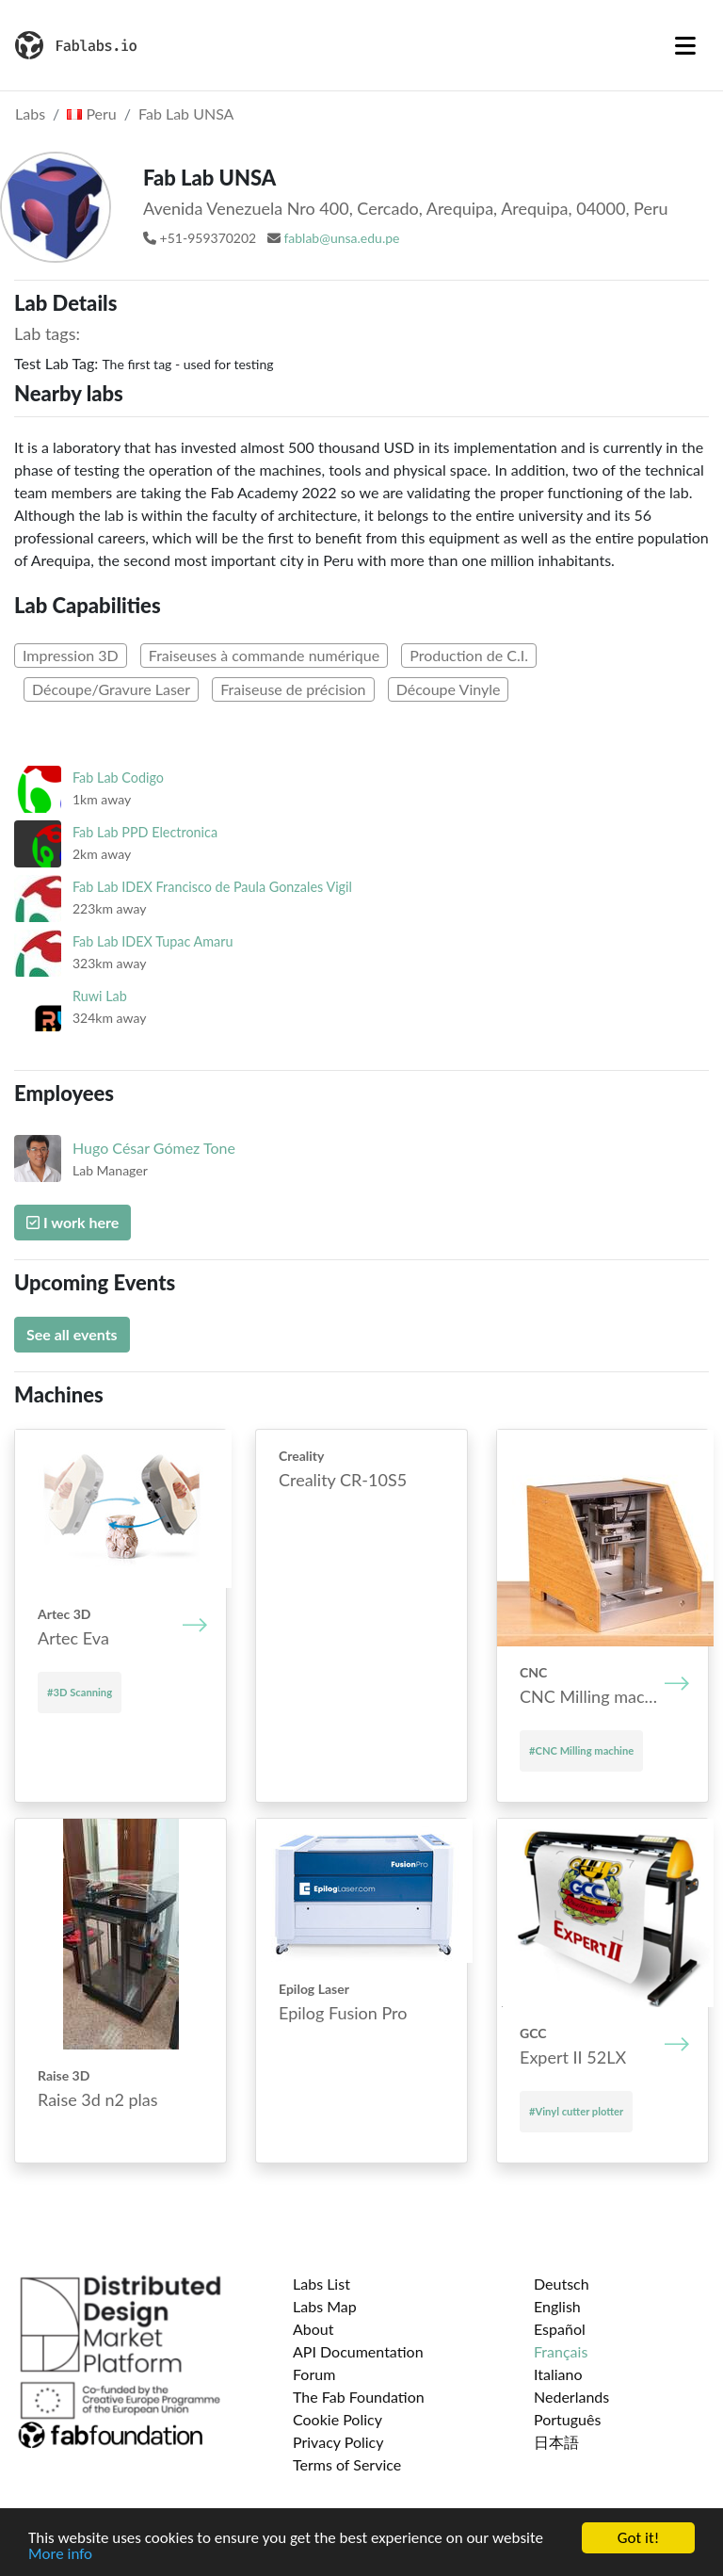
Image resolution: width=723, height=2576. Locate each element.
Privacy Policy (338, 2442)
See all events (72, 1334)
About (313, 2329)
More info (60, 2556)
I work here (72, 1222)
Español (560, 2329)
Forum (314, 2374)
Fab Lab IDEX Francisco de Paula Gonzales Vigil (212, 887)
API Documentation (358, 2351)
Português (567, 2419)
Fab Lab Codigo (118, 778)
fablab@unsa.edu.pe (341, 238)
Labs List (321, 2283)
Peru (91, 113)
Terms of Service (347, 2464)
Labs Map (325, 2306)
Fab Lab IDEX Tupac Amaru (152, 941)
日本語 (556, 2442)
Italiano (558, 2374)
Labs (30, 113)
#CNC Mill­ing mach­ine (581, 1750)
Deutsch (561, 2283)
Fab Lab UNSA (185, 113)
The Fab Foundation (359, 2397)
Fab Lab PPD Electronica (144, 832)
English (557, 2306)
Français (560, 2351)
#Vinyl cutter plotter (576, 2111)
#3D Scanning (79, 1692)
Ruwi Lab (99, 996)
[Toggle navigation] (685, 45)
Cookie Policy (337, 2419)
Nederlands (571, 2397)
